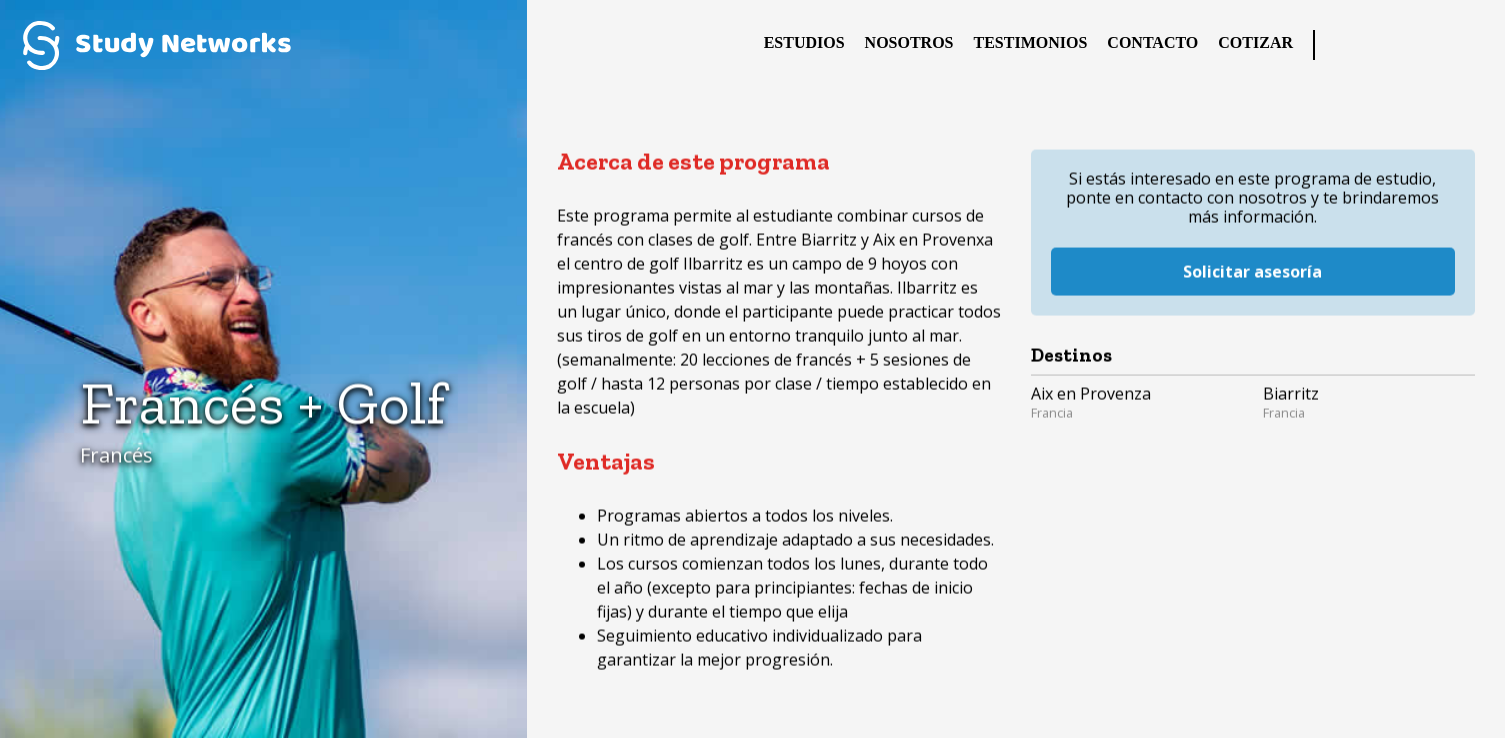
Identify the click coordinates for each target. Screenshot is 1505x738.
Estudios (804, 42)
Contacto (1152, 42)
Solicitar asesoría (1252, 259)
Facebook (1350, 45)
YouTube (1470, 45)
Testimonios (1031, 42)
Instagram (1430, 45)
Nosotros (909, 42)
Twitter (1390, 45)
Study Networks (156, 45)
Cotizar (1255, 42)
